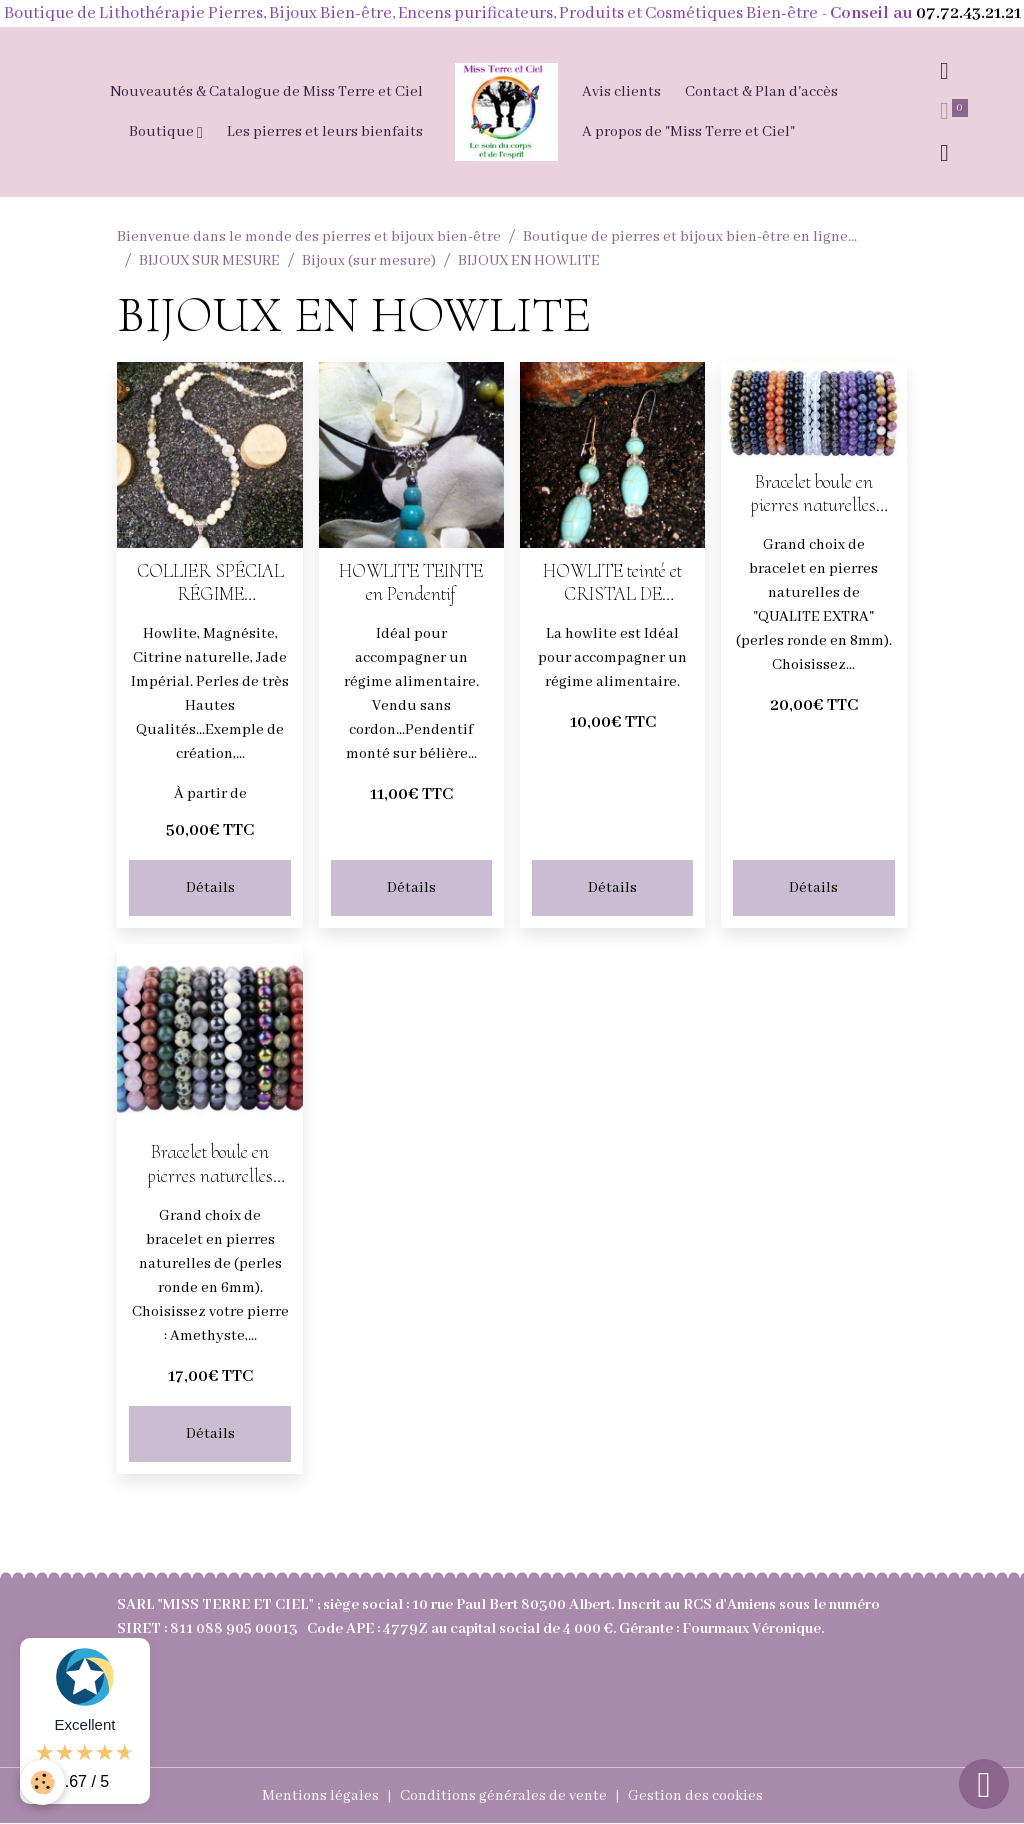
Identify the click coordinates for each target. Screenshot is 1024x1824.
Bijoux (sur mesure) (369, 261)
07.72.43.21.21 (968, 13)
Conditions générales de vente (503, 1796)
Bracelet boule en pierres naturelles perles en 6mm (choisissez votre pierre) (210, 1164)
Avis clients (621, 92)
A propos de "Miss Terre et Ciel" (688, 132)
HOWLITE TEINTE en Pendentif (411, 583)
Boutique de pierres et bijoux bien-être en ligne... (690, 237)
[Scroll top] (984, 1784)
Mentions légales (320, 1796)
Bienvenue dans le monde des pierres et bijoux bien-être (309, 237)
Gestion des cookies (695, 1796)
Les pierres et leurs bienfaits (325, 132)
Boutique (163, 132)
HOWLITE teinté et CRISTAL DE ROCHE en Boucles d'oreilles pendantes (613, 583)
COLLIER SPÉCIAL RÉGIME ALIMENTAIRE (210, 583)
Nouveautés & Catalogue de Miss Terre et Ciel (266, 92)
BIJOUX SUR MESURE (209, 261)
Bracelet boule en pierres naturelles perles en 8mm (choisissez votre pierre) (813, 494)
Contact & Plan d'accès (761, 92)
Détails (210, 888)
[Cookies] (42, 1782)
